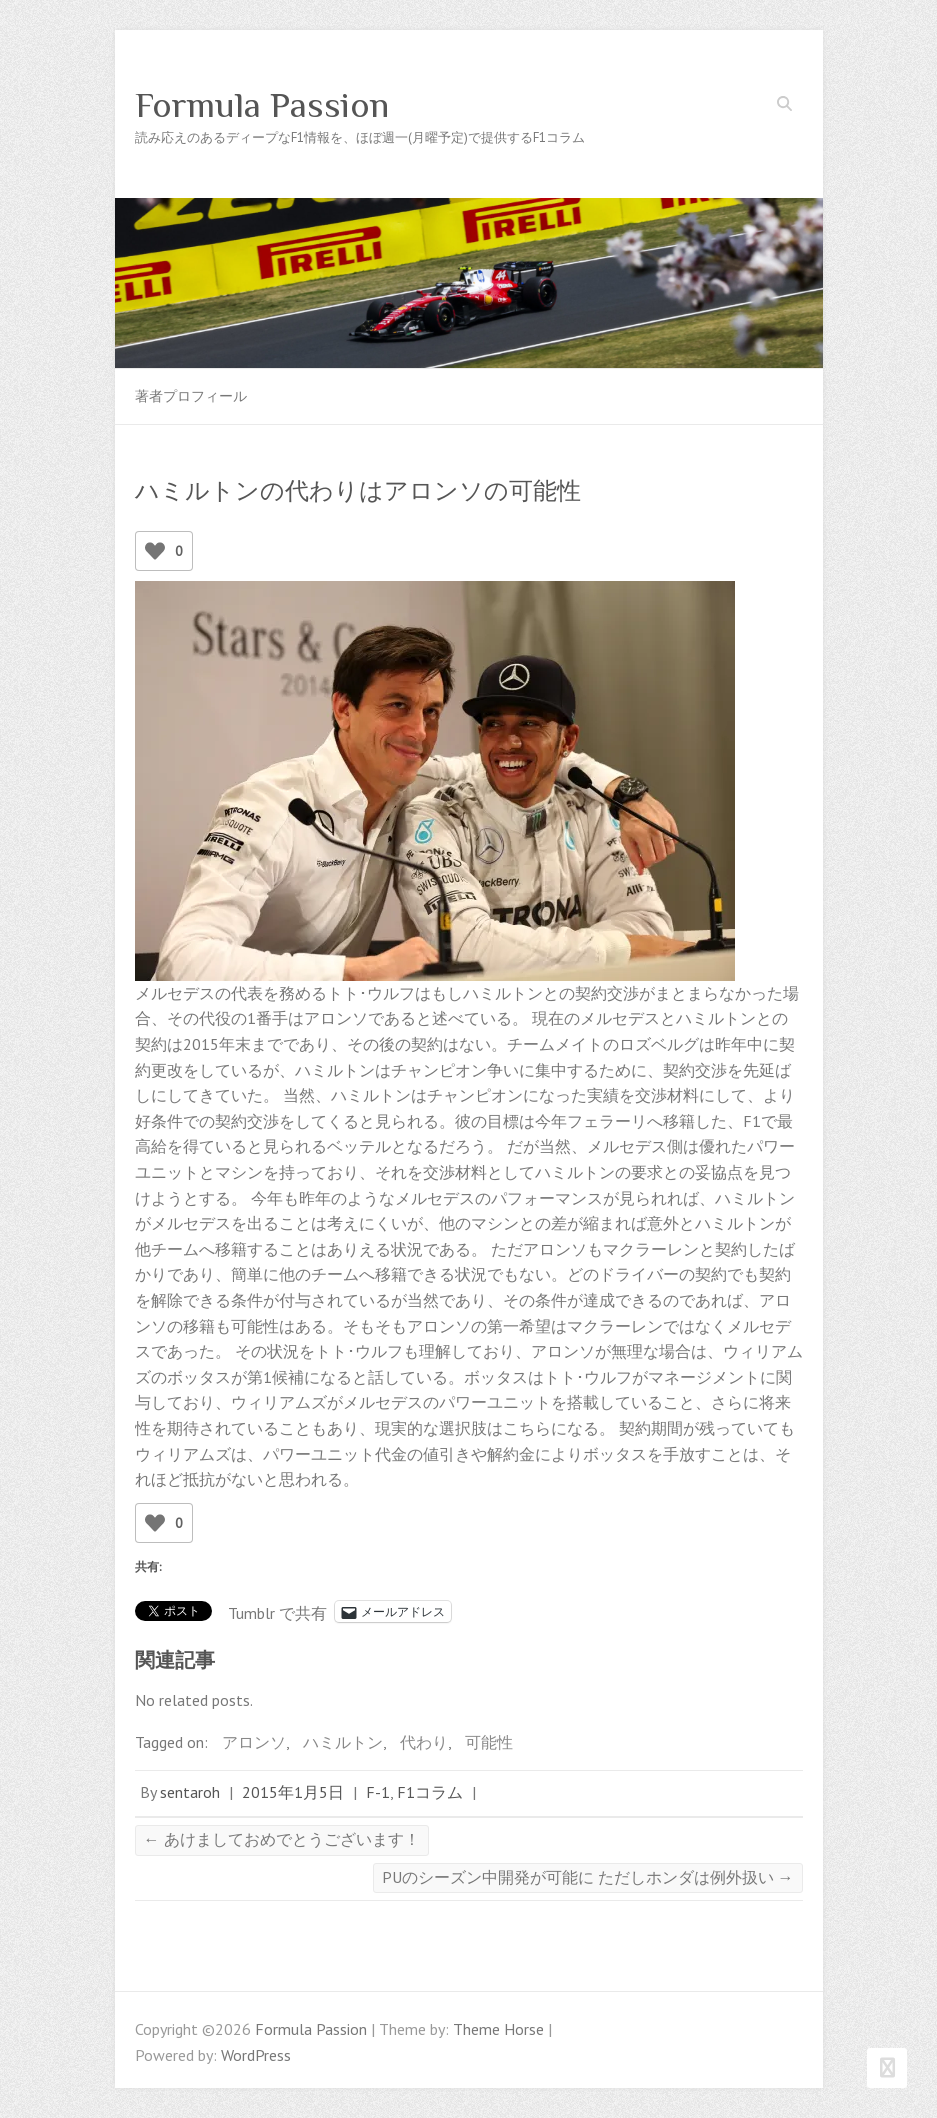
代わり (424, 1742)
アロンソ (254, 1742)
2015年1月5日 (293, 1792)
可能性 (489, 1742)
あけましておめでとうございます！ (282, 1839)
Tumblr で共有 (277, 1611)
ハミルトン (343, 1742)
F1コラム (430, 1792)
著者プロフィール (191, 396)
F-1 (378, 1792)
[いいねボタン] (155, 551)
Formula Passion (262, 105)
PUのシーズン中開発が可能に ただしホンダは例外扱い (588, 1877)
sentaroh (190, 1792)
